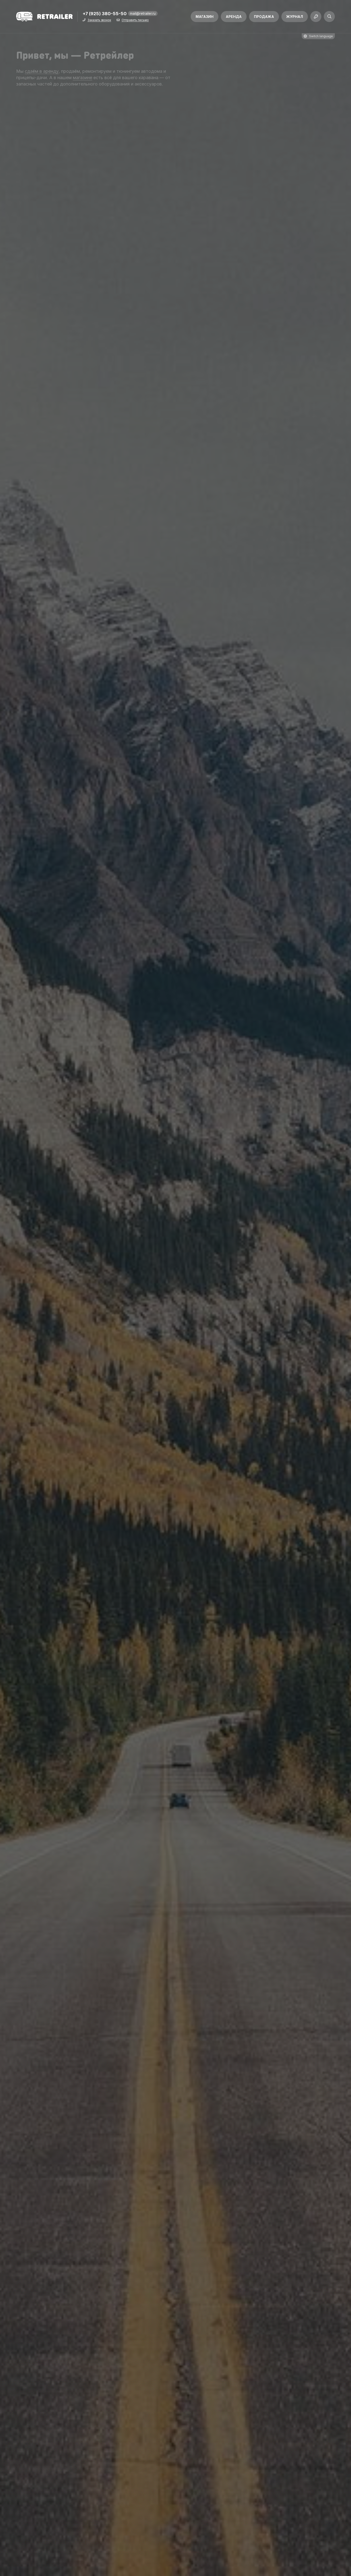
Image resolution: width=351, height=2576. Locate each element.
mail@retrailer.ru (143, 13)
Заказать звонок (99, 20)
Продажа (264, 16)
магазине (82, 77)
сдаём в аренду (42, 71)
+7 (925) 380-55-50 (105, 14)
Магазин (204, 16)
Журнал (294, 16)
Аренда (234, 16)
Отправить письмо (135, 20)
